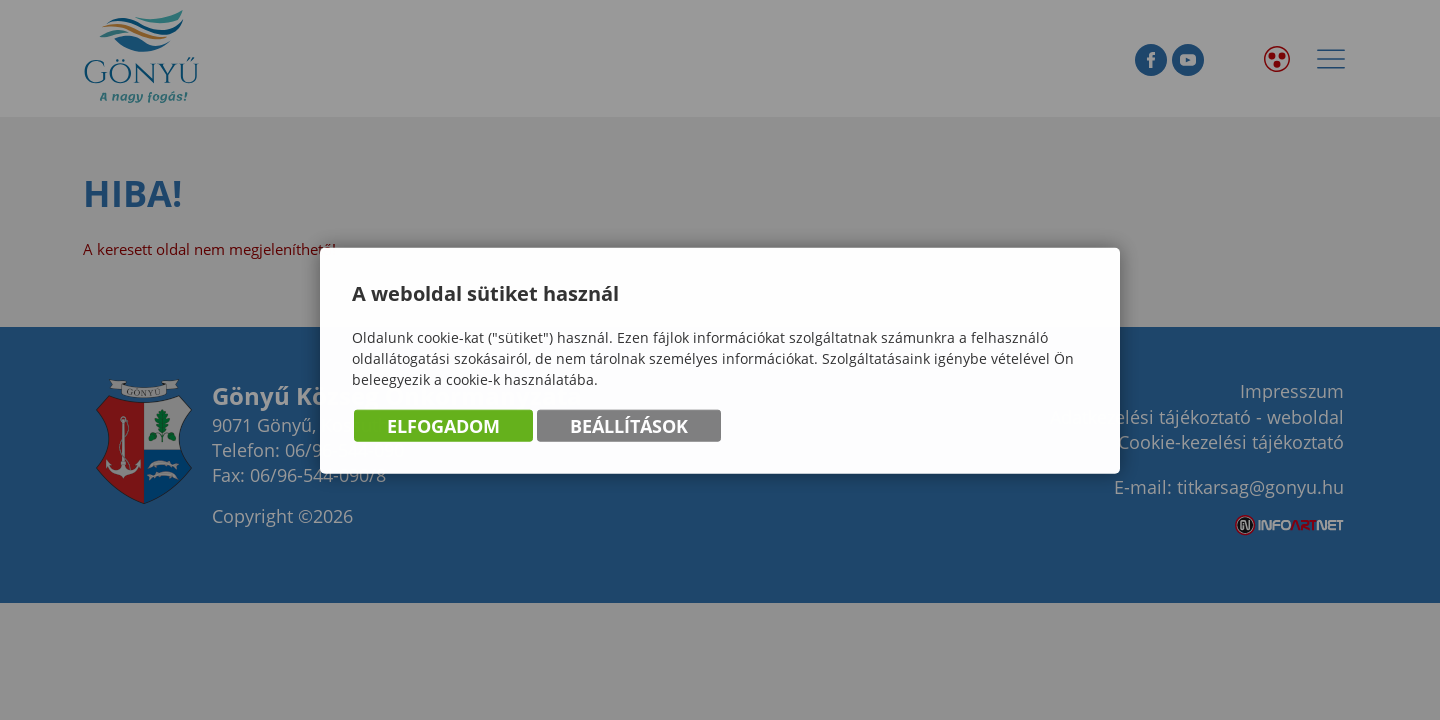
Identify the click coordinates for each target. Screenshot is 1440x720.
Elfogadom (443, 427)
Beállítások (629, 427)
